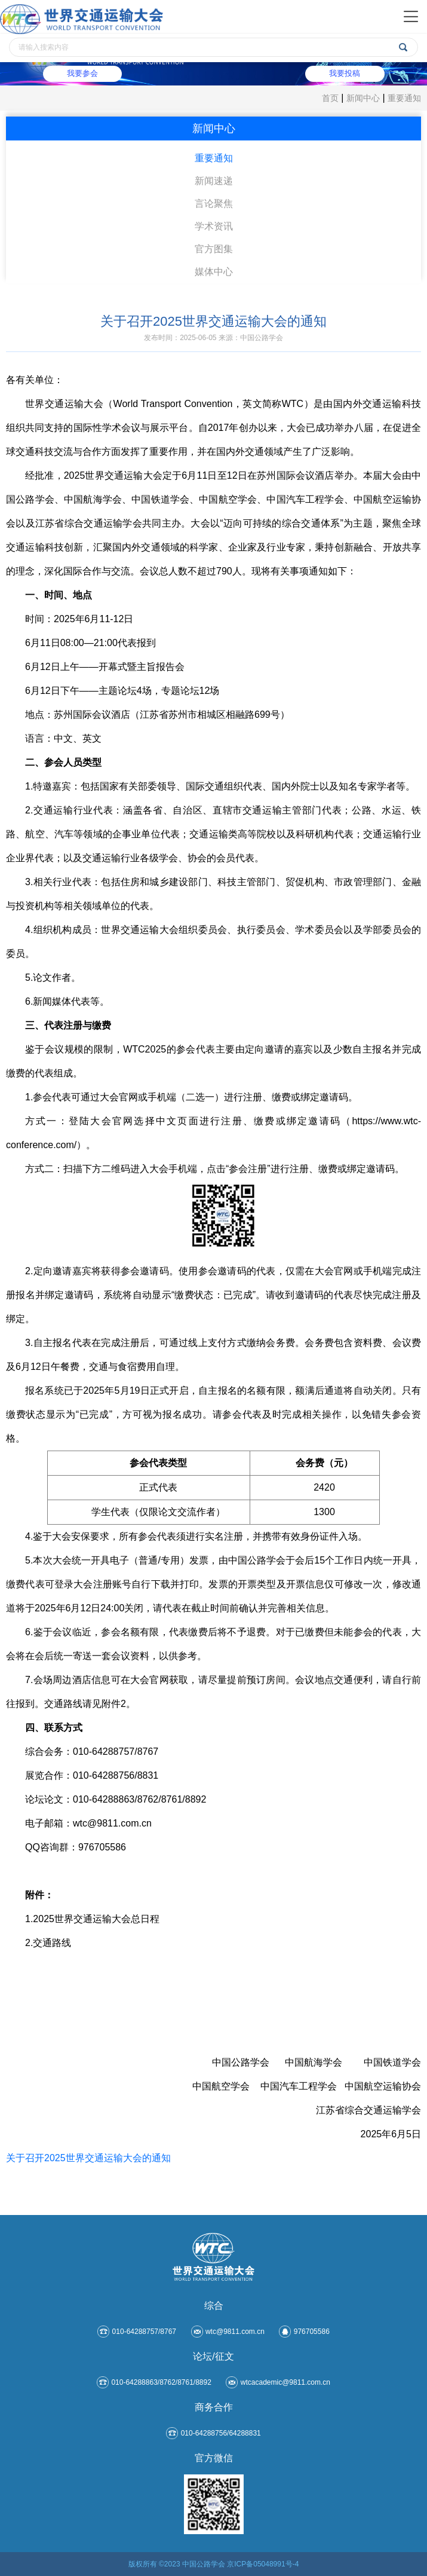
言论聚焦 (214, 203)
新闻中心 (363, 98)
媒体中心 (214, 272)
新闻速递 (214, 181)
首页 (330, 98)
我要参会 (83, 73)
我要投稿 (343, 73)
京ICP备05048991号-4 (263, 2564)
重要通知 (404, 98)
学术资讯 (214, 226)
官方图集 (214, 249)
